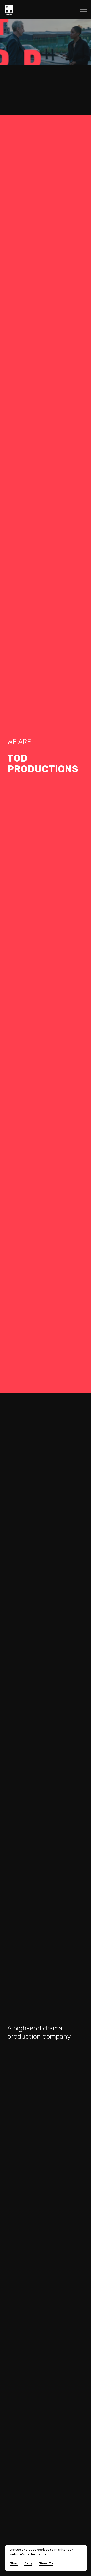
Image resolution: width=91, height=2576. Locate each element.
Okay (14, 2563)
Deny (28, 2563)
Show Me (46, 2563)
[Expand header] (83, 9)
